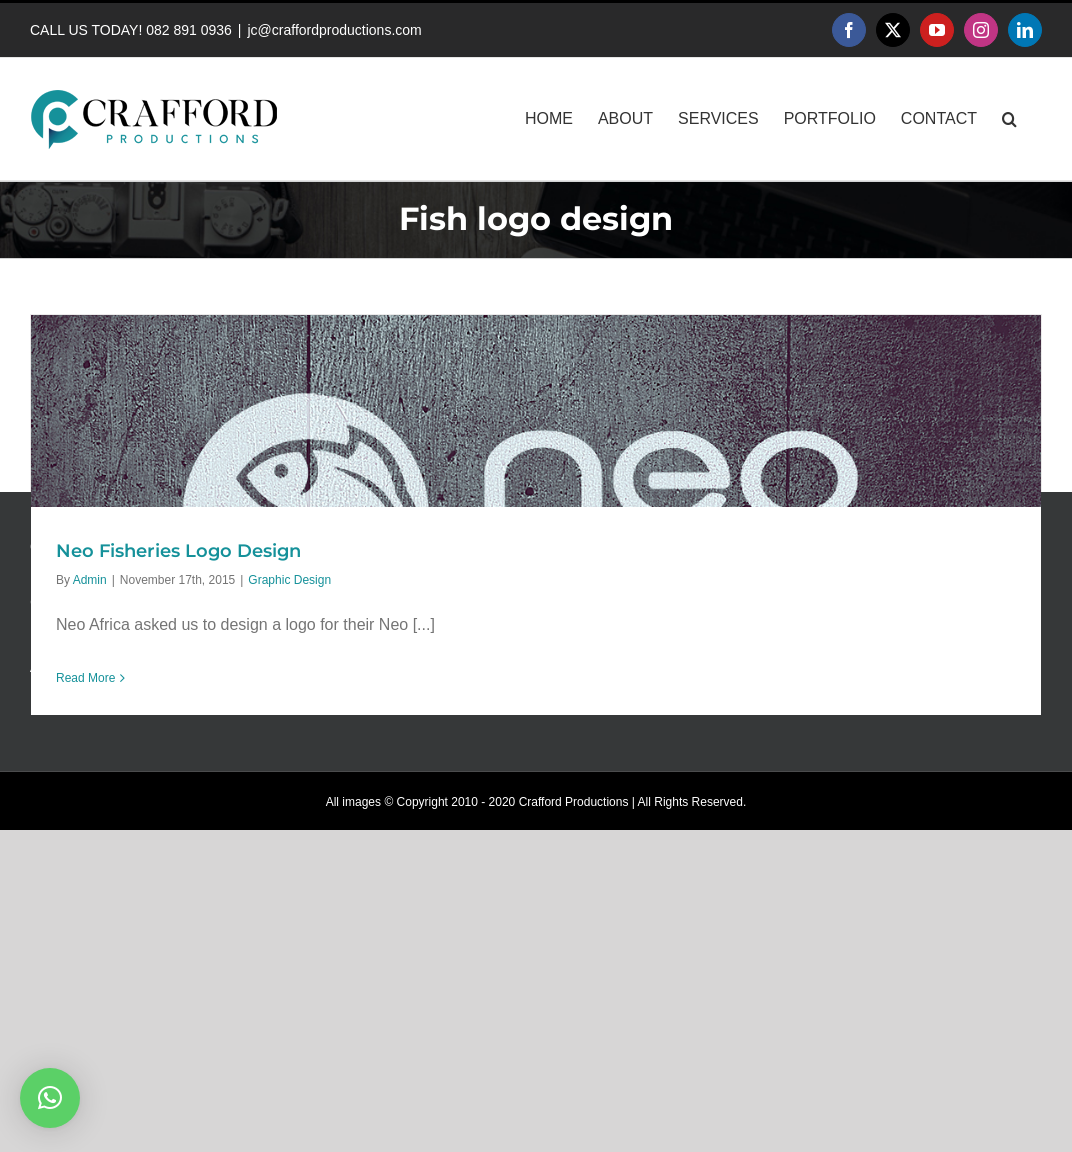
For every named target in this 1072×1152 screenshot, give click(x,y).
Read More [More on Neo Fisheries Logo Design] (85, 678)
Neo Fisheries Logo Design (178, 551)
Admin (90, 580)
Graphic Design (289, 580)
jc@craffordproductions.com (334, 30)
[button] (1009, 119)
